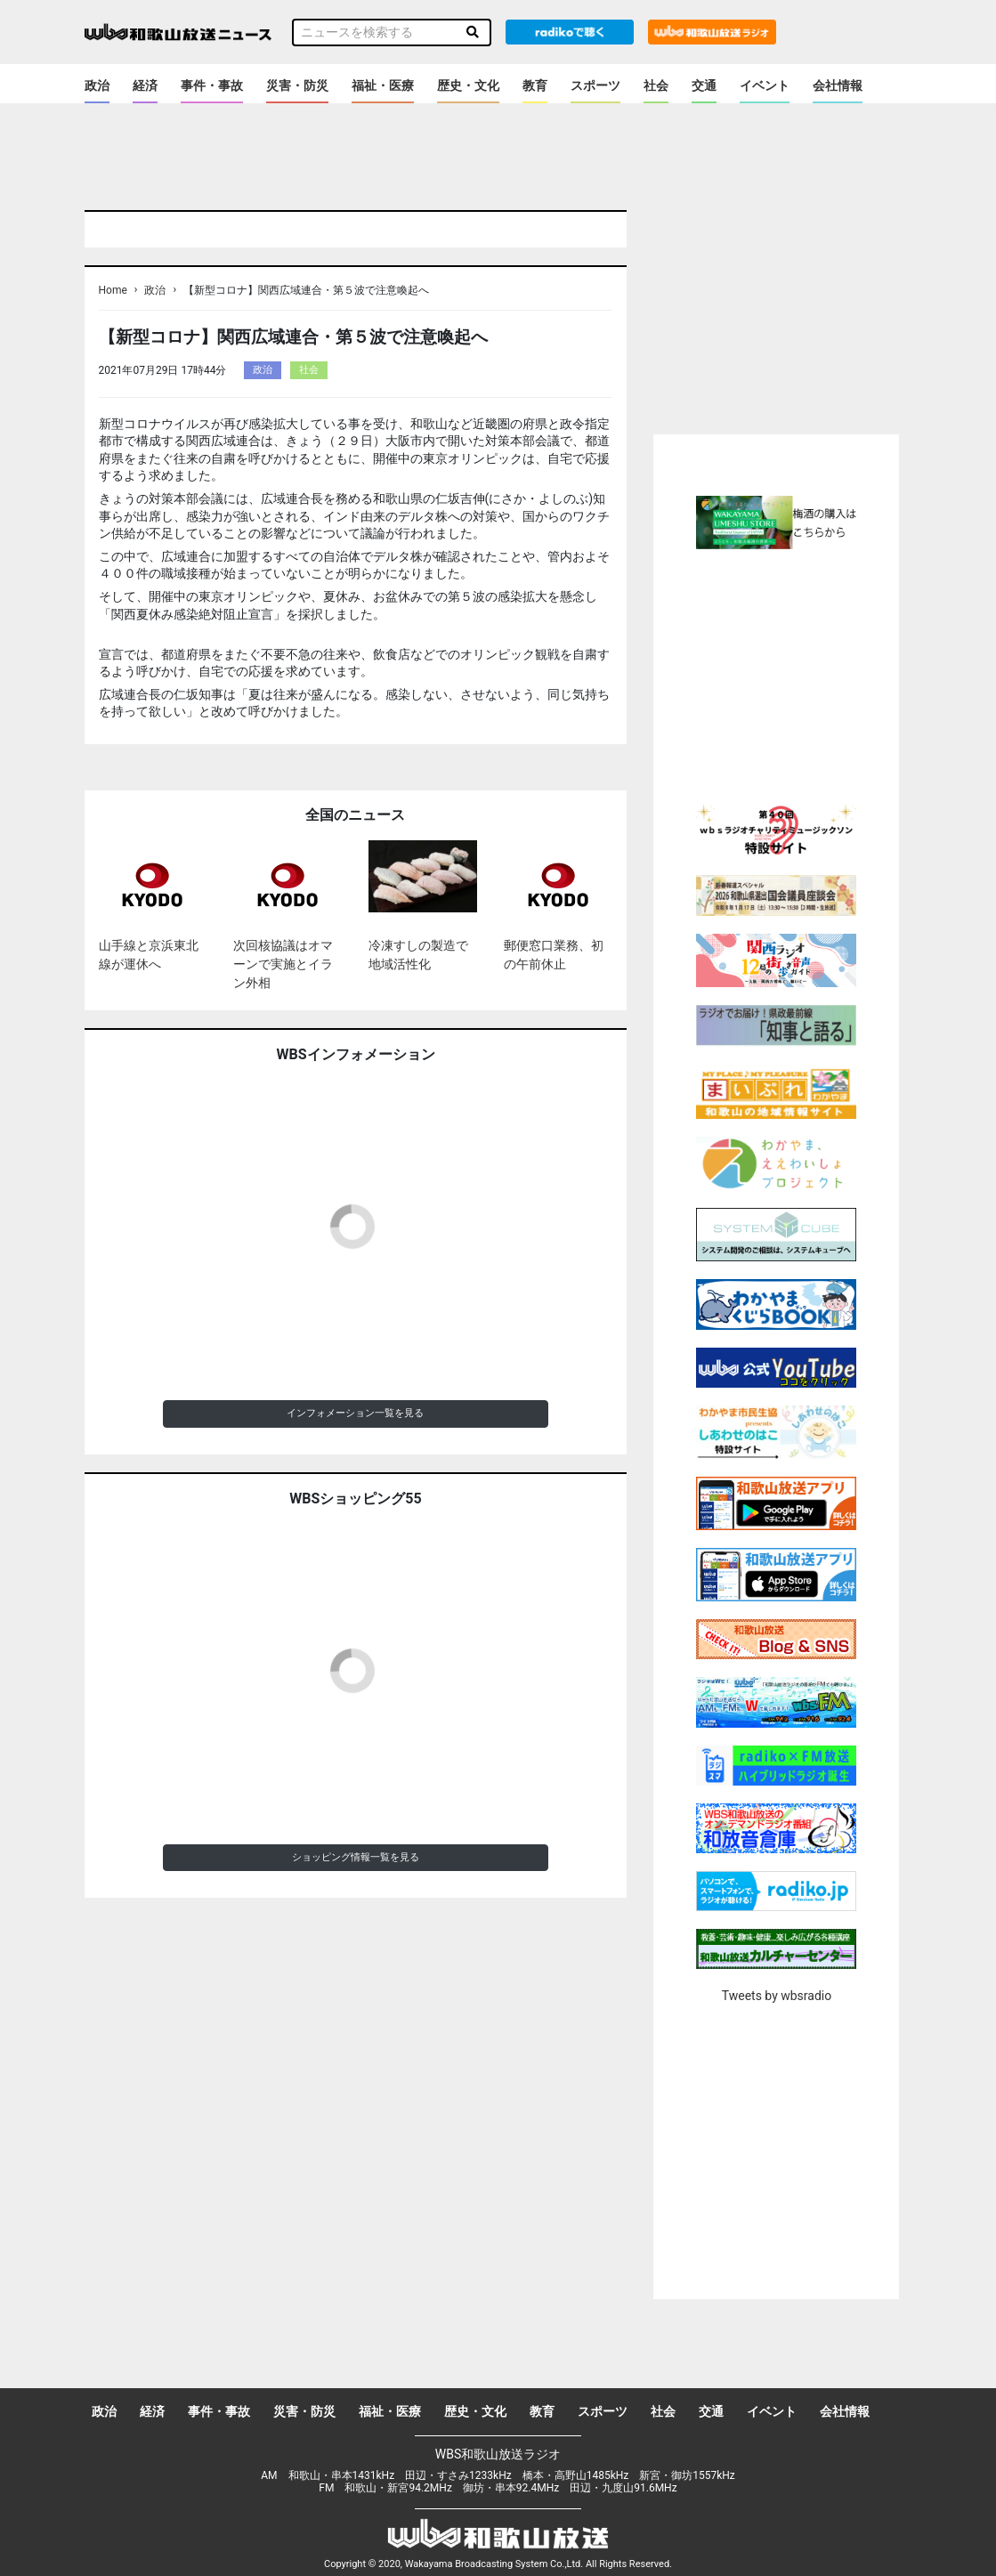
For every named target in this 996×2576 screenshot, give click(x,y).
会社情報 (837, 85)
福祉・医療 (383, 85)
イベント (765, 85)
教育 (534, 85)
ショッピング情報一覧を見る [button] (355, 1857)
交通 (704, 85)
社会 (656, 85)
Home (113, 290)
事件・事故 (212, 85)
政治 (97, 85)
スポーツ (595, 85)
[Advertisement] (803, 674)
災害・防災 (297, 85)
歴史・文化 (468, 85)
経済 (145, 85)
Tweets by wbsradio (776, 1996)
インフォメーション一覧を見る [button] (355, 1413)
